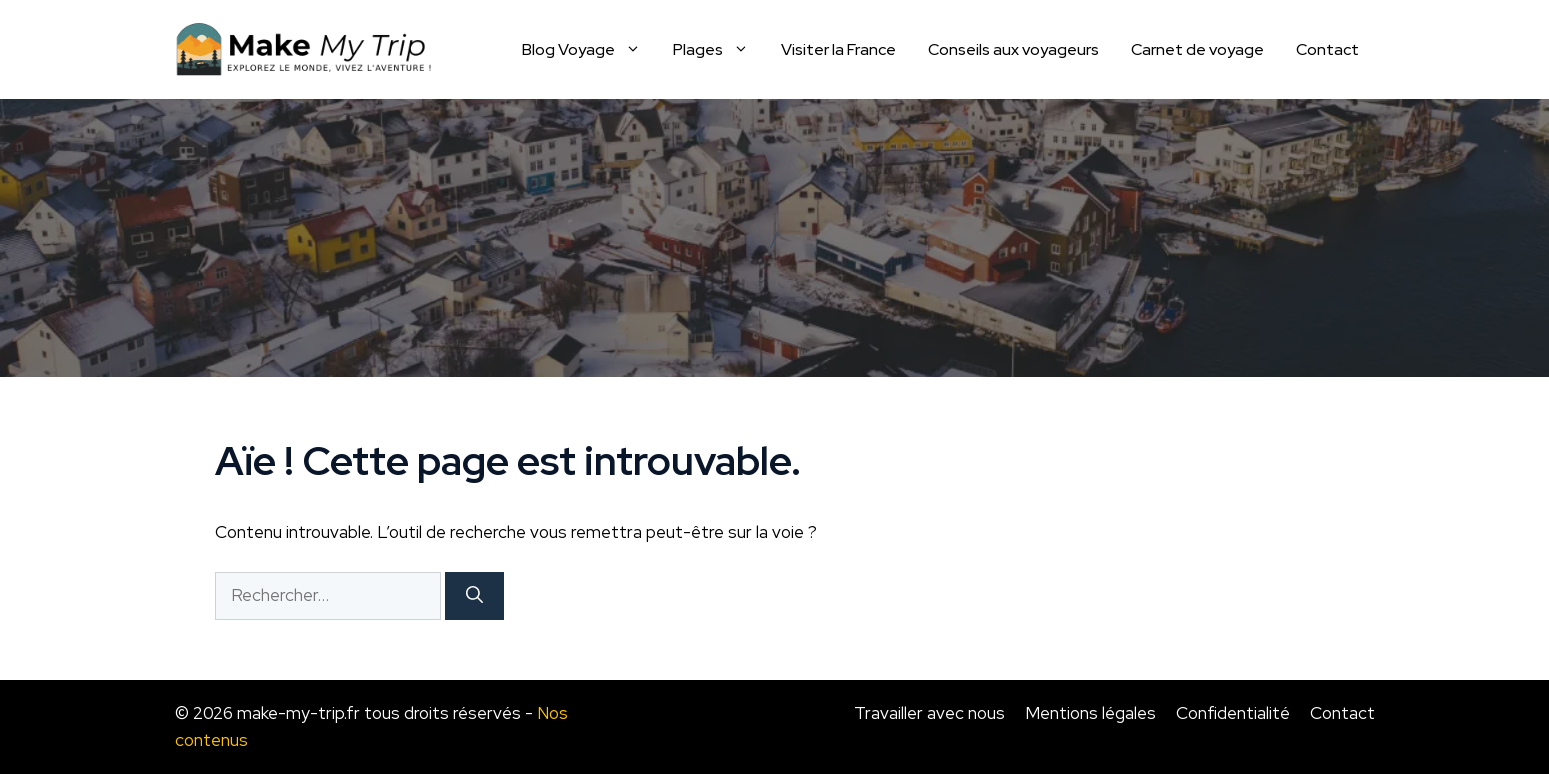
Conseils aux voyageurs (1013, 49)
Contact (1327, 49)
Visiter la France (838, 49)
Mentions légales (1090, 713)
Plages (719, 50)
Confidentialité (1233, 713)
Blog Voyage (589, 50)
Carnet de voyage (1197, 49)
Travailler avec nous (929, 713)
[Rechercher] (474, 596)
